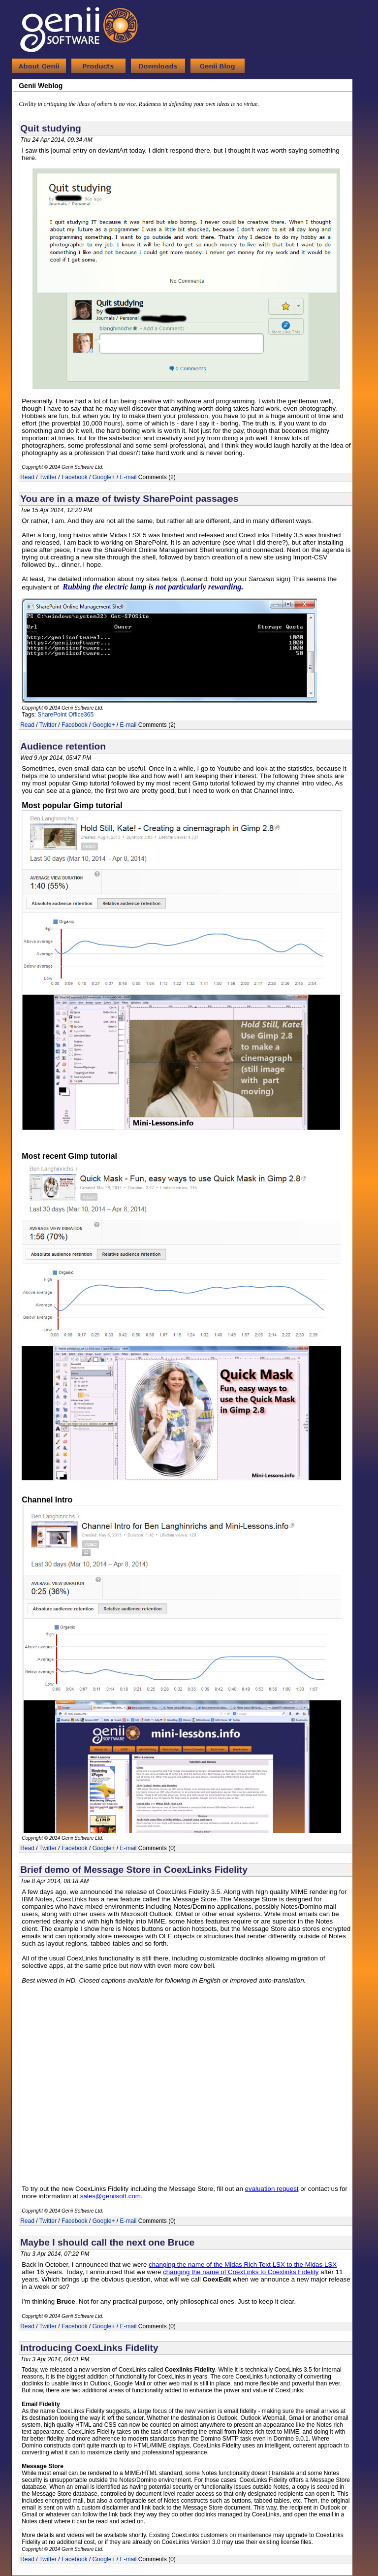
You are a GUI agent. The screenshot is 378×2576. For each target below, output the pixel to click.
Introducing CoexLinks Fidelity (89, 2348)
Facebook (75, 477)
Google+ (104, 477)
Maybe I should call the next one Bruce (107, 2242)
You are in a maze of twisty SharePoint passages (129, 498)
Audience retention (63, 746)
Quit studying (50, 128)
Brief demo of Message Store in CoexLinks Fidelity (134, 1869)
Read (27, 477)
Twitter (48, 477)
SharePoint (51, 714)
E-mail (128, 477)
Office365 (81, 714)
